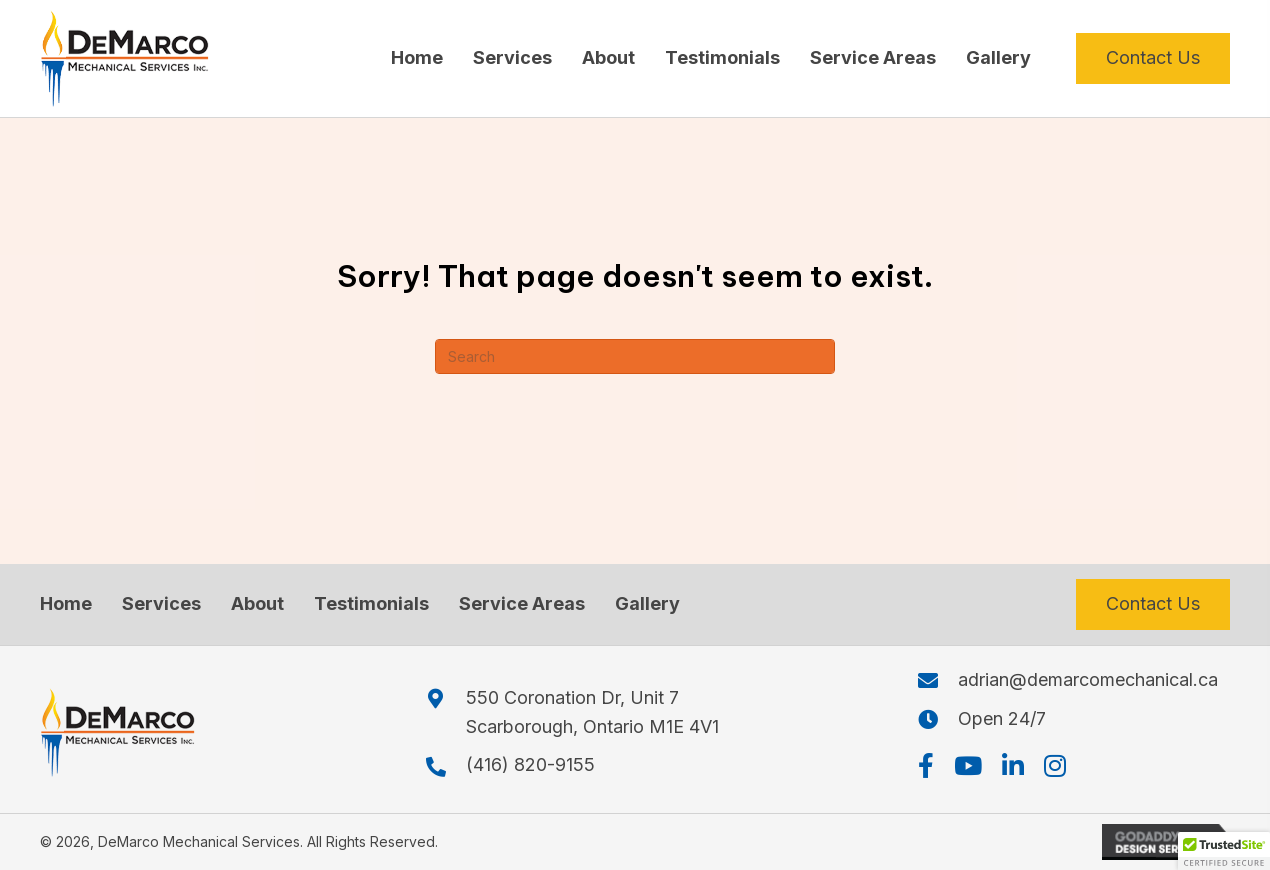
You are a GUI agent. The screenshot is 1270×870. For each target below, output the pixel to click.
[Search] (635, 356)
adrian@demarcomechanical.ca (1088, 679)
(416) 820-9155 (530, 764)
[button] (926, 765)
